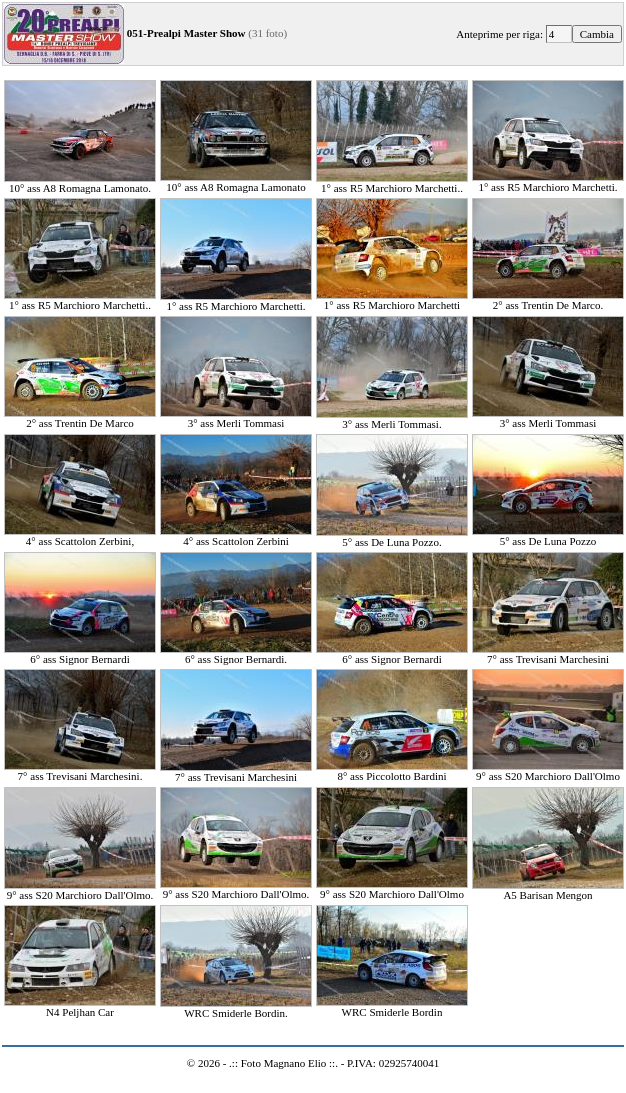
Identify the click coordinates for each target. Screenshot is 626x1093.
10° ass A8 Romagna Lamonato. (80, 183)
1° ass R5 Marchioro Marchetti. (548, 182)
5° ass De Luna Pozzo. (392, 537)
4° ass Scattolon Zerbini (236, 536)
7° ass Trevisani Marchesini (548, 654)
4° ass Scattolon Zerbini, (80, 536)
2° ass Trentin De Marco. (548, 300)
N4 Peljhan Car (80, 1007)
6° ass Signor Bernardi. (236, 654)
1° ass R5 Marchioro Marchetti (392, 300)
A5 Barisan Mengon (548, 890)
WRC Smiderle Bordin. (236, 1008)
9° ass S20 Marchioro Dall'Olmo (548, 771)
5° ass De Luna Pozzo (548, 536)
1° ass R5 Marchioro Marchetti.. (392, 183)
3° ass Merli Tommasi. (392, 419)
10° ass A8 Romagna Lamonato (236, 182)
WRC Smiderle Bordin (392, 1007)
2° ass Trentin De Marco (80, 418)
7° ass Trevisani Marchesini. (80, 771)
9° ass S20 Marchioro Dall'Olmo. (80, 890)
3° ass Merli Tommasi (236, 418)
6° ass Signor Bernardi (80, 654)
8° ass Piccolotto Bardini (392, 771)
